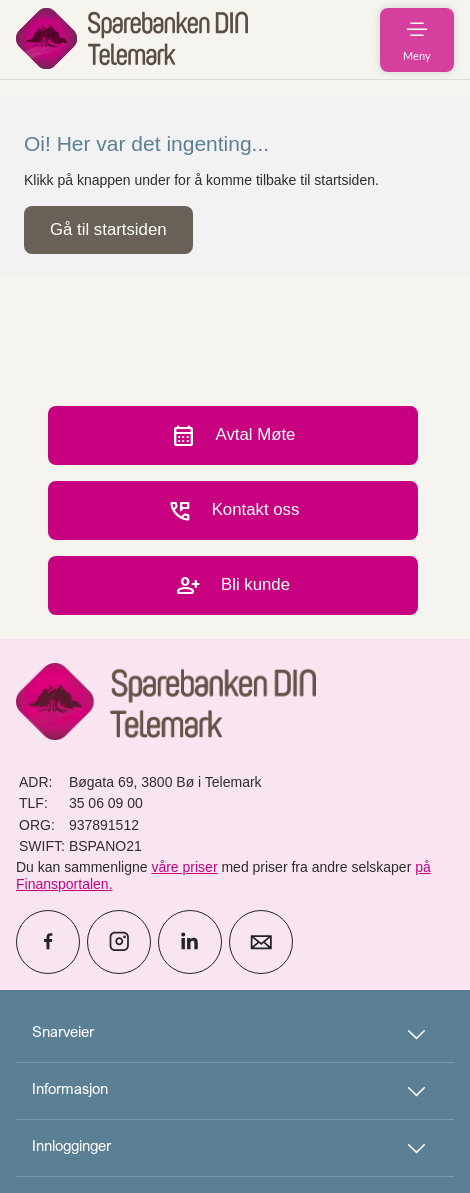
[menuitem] (132, 39)
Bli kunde (233, 585)
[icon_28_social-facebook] (48, 942)
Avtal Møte (233, 435)
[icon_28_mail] (261, 942)
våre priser (184, 867)
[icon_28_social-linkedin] (190, 942)
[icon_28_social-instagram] (119, 942)
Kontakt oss (233, 510)
